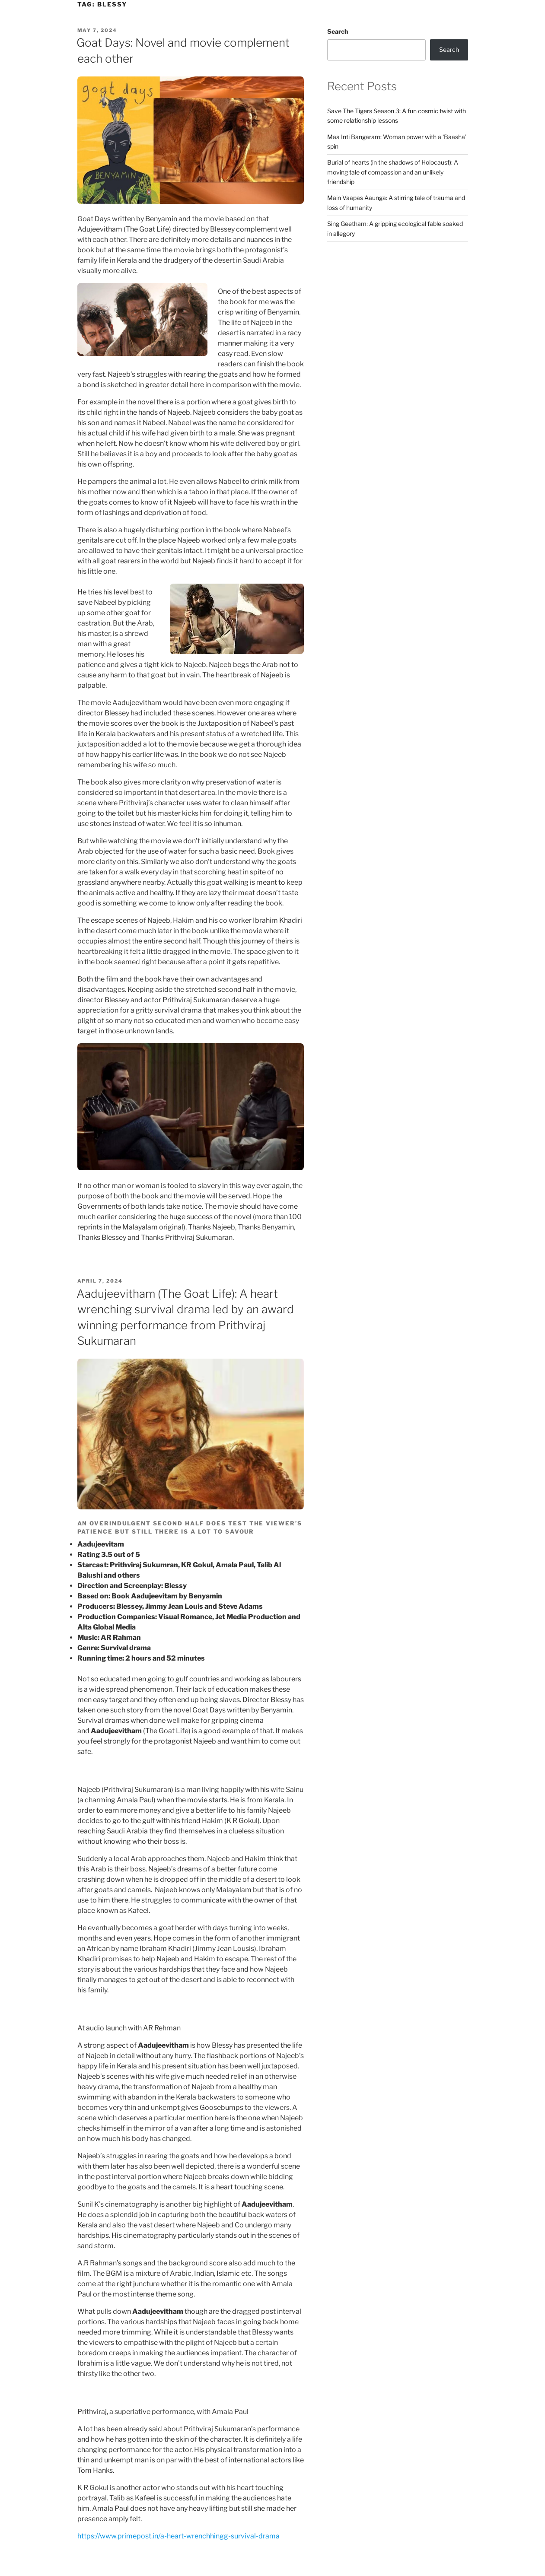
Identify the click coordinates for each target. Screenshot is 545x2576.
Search (337, 31)
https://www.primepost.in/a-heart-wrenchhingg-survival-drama (178, 2536)
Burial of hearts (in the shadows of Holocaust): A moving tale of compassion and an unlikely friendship (392, 172)
